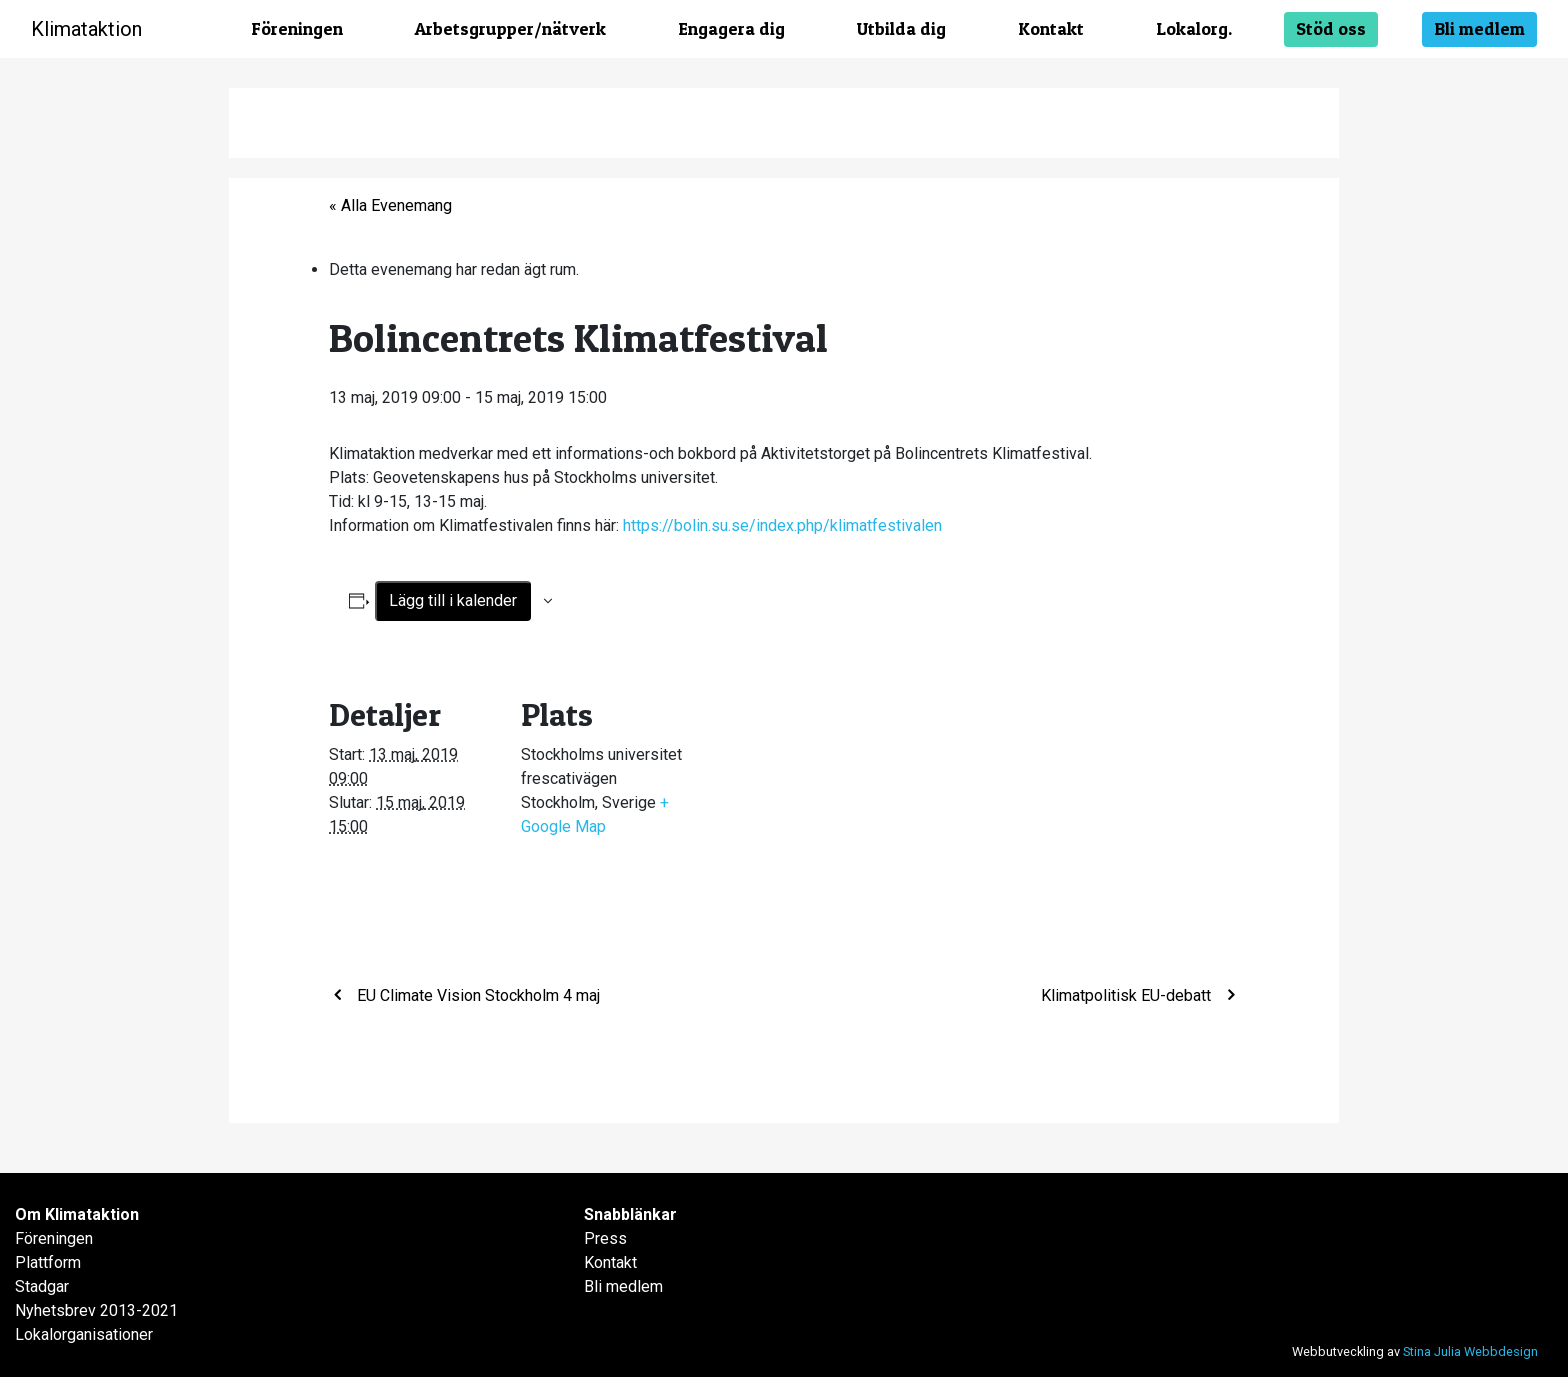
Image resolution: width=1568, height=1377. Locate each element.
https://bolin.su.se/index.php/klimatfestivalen (782, 525)
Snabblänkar (630, 1214)
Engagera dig (731, 28)
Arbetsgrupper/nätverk (510, 28)
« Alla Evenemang (390, 205)
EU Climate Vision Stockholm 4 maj (476, 995)
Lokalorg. (1194, 28)
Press (605, 1238)
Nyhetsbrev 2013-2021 (96, 1310)
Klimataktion (86, 29)
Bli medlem (1479, 28)
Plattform (48, 1262)
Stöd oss (1331, 28)
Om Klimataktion (77, 1214)
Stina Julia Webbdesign (1470, 1351)
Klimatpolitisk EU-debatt (1128, 995)
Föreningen (297, 28)
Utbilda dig (901, 28)
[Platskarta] (818, 801)
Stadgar (42, 1286)
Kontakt (1051, 28)
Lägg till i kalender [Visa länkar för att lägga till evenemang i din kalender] (453, 600)
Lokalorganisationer (84, 1334)
